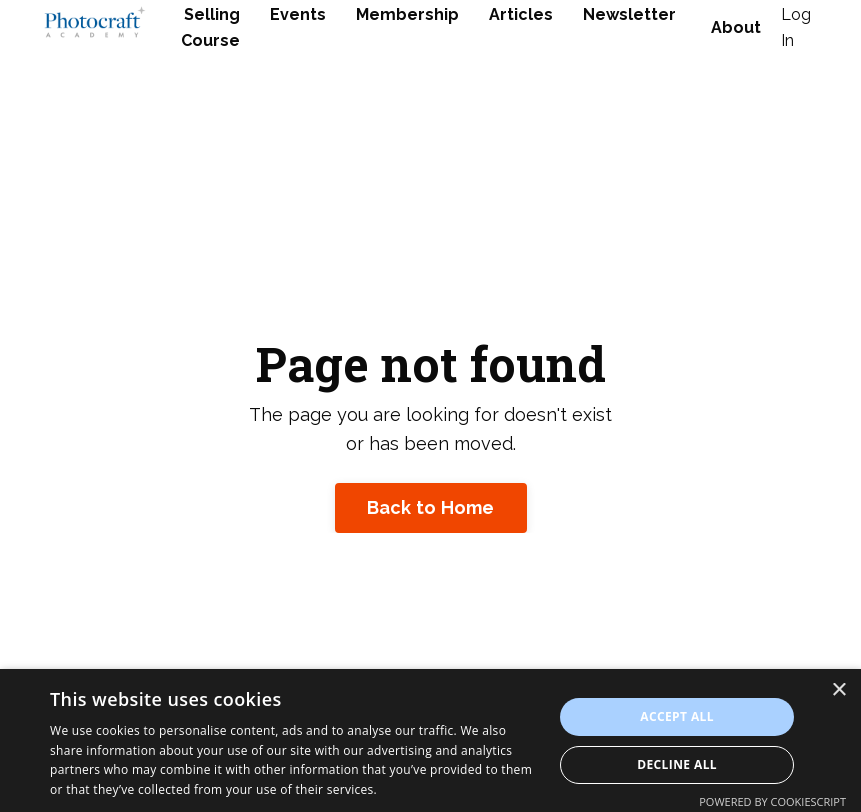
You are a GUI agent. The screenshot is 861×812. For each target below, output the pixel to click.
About (736, 27)
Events (298, 14)
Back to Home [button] (431, 507)
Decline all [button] (677, 764)
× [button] (838, 690)
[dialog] (430, 740)
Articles (521, 14)
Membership (407, 14)
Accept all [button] (677, 716)
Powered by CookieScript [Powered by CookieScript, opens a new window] (772, 801)
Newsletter (629, 14)
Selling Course (210, 27)
